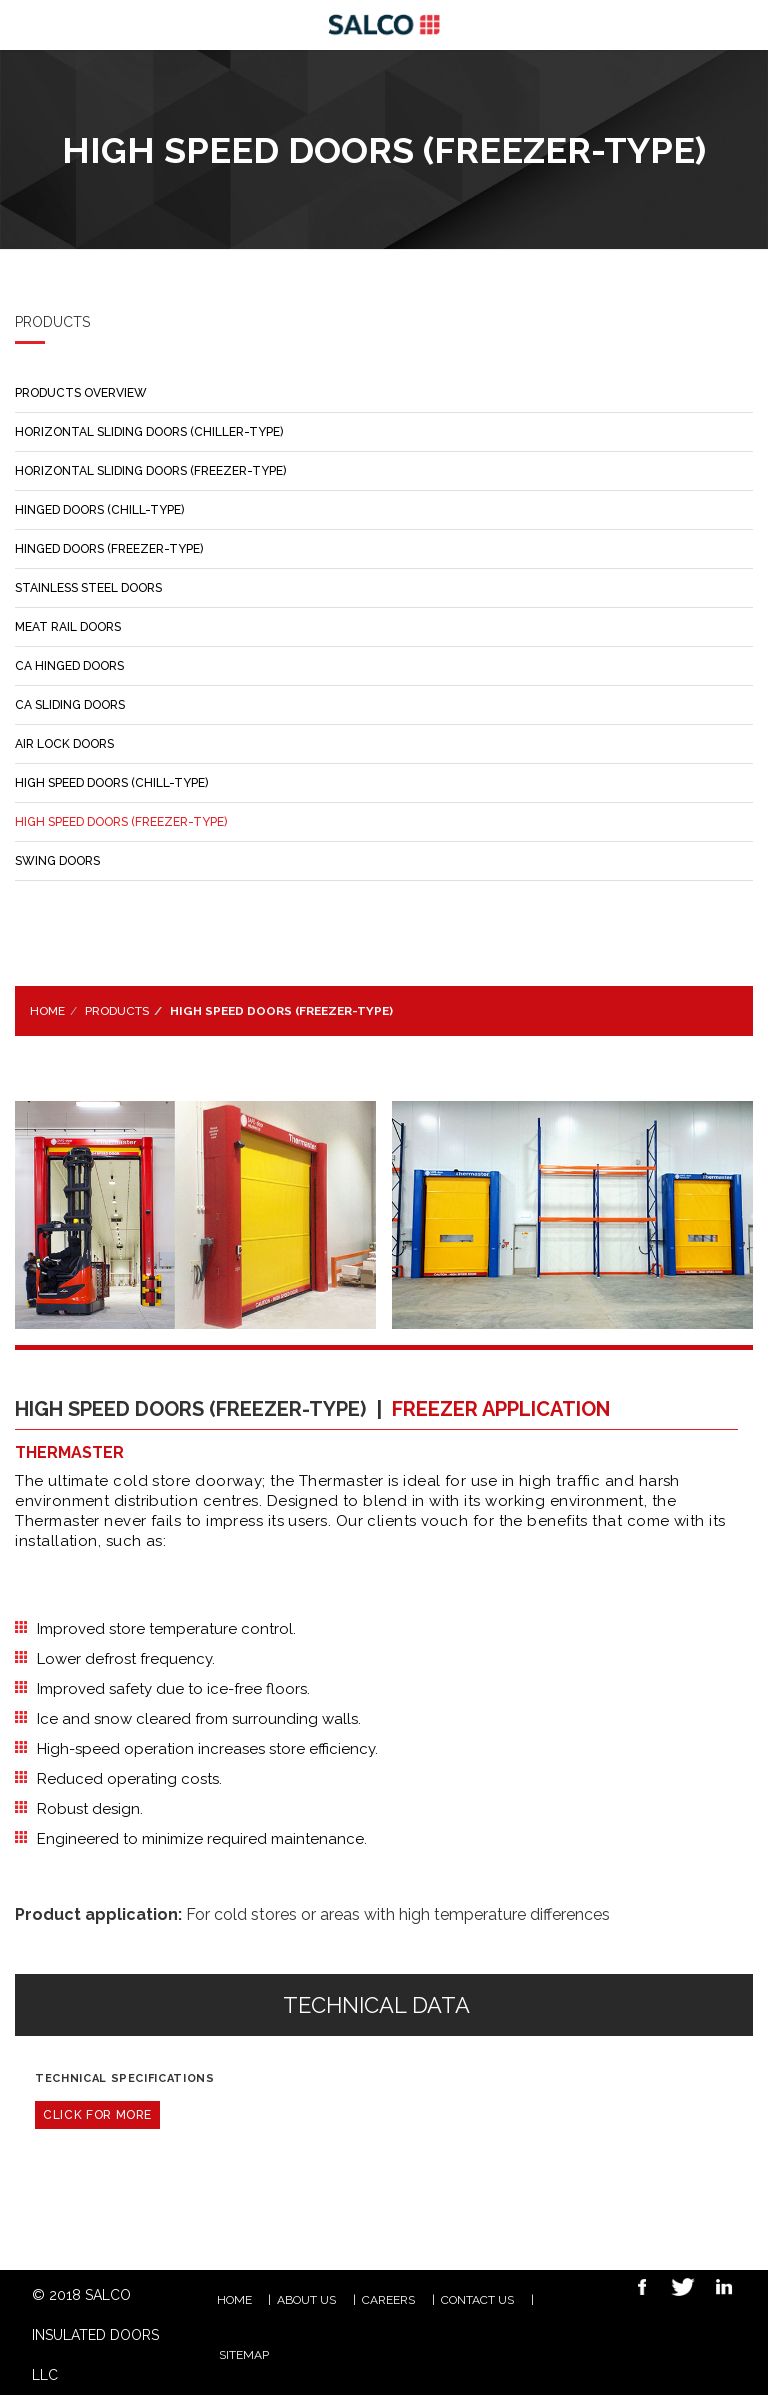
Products (117, 1011)
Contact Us (477, 2300)
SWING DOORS (57, 861)
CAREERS (388, 2300)
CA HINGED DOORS (69, 666)
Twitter (678, 2289)
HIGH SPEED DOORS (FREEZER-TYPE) (121, 822)
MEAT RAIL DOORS (68, 627)
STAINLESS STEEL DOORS (88, 588)
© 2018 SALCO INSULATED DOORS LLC (95, 2335)
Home (47, 1011)
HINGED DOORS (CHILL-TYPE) (99, 510)
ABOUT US (306, 2300)
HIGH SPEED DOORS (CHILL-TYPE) (111, 783)
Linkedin (719, 2289)
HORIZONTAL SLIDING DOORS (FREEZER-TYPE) (150, 471)
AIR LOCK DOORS (64, 744)
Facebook (637, 2289)
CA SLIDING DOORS (70, 705)
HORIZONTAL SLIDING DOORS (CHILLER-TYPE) (149, 432)
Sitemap (244, 2355)
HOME (234, 2300)
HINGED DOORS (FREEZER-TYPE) (109, 549)
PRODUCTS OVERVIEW (81, 393)
